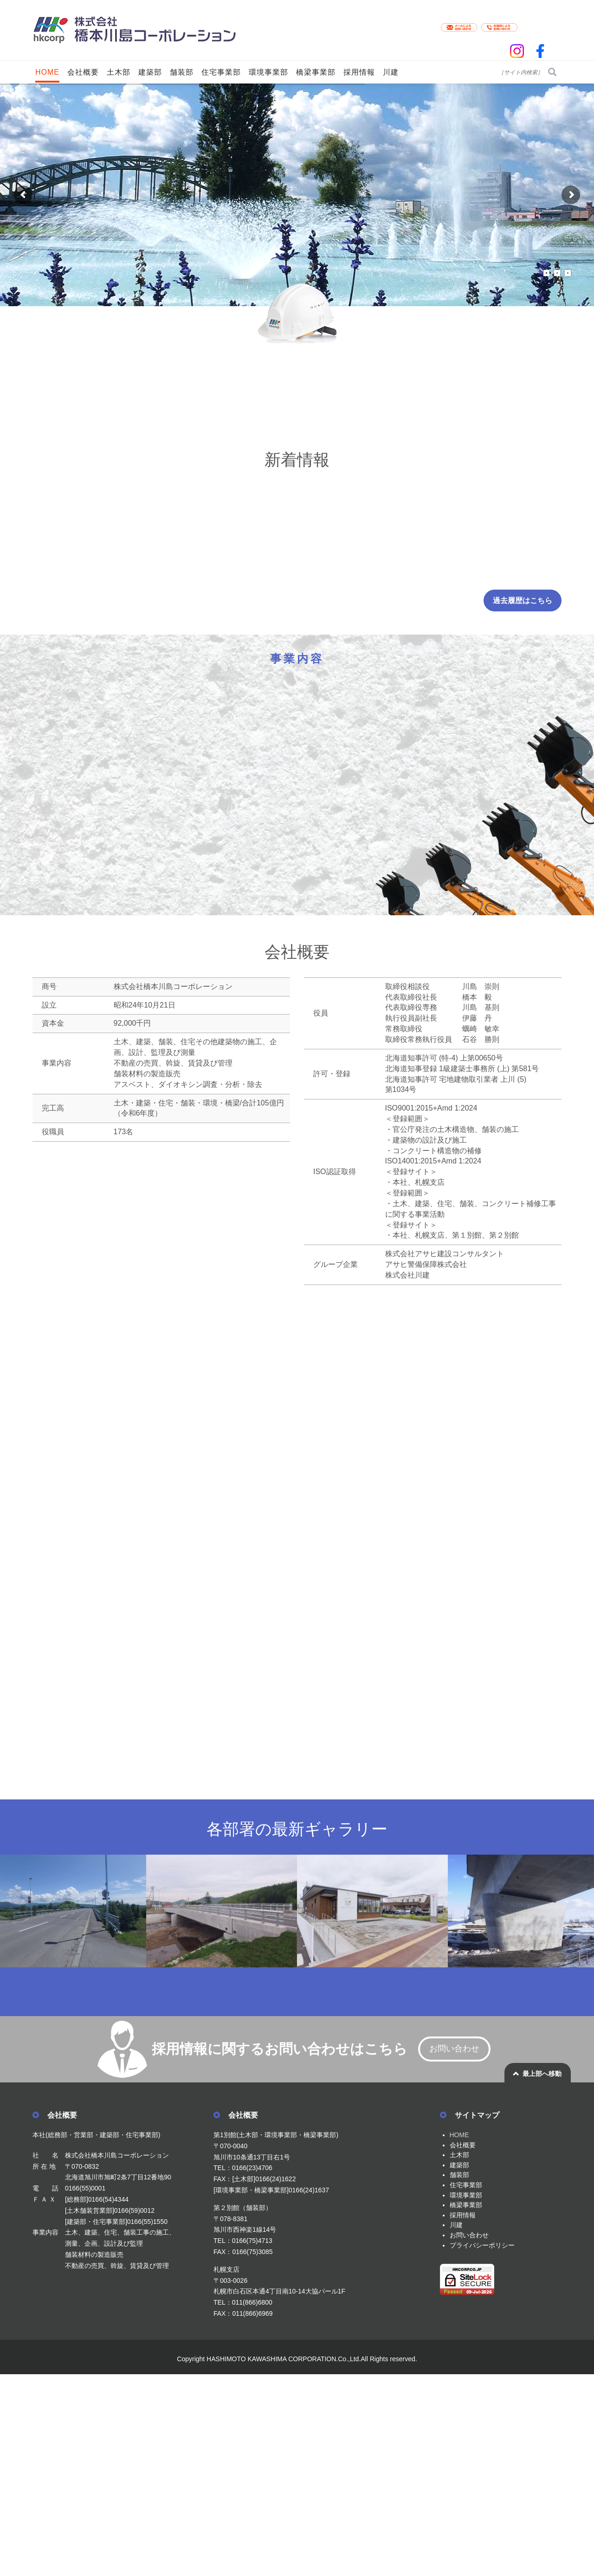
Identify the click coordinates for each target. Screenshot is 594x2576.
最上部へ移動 (542, 2073)
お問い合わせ (454, 2048)
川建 (456, 2225)
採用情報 (463, 2215)
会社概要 (463, 2145)
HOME (459, 2135)
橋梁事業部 (466, 2205)
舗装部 (459, 2174)
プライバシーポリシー (482, 2245)
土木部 (459, 2154)
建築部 (459, 2165)
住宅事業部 (466, 2185)
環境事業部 (466, 2195)
